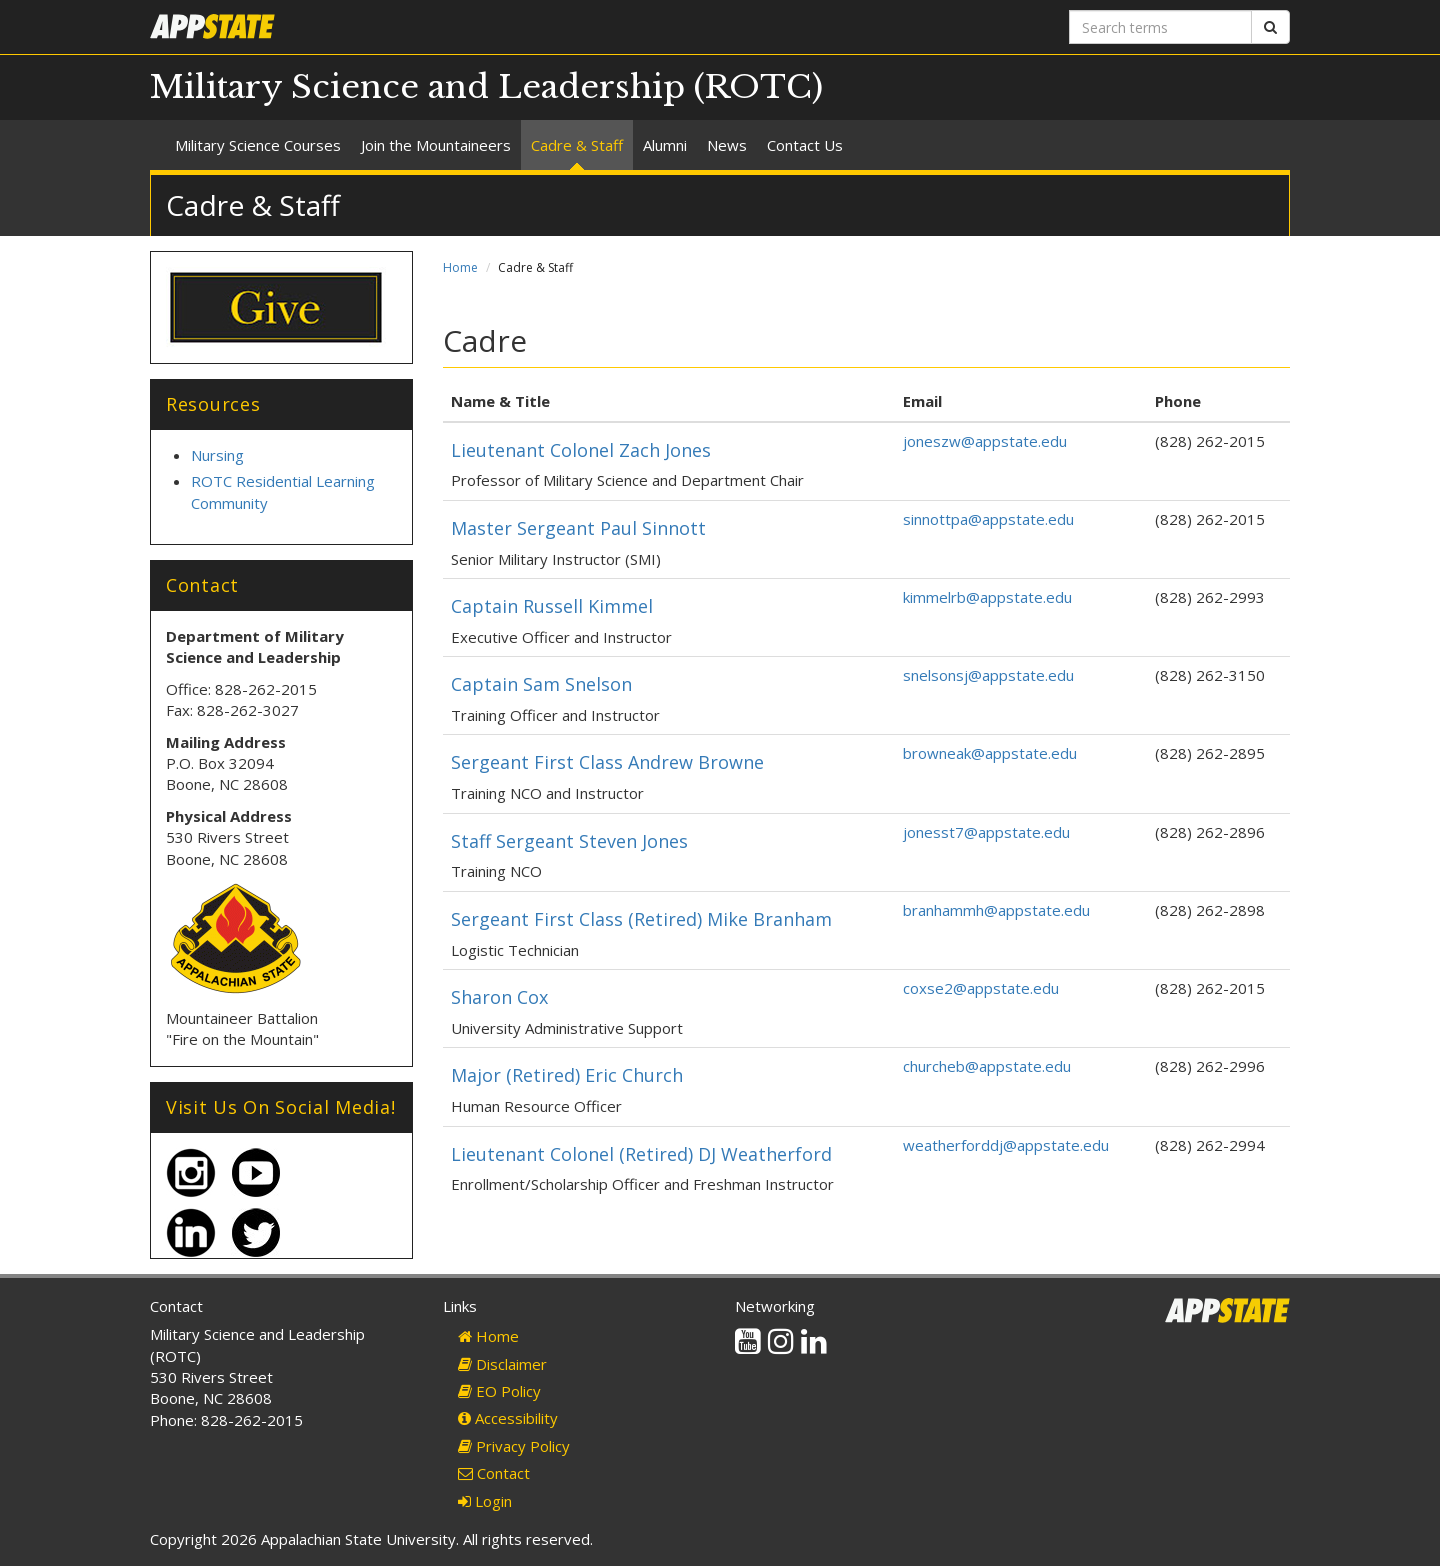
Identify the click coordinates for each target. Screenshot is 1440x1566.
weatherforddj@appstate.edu (1006, 1145)
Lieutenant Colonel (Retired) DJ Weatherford (641, 1154)
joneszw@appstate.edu (985, 441)
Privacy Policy (514, 1446)
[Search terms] (1160, 27)
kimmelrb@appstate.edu (987, 597)
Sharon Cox (499, 997)
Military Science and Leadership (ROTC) (486, 87)
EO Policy (499, 1391)
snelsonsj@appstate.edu (988, 675)
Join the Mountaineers (436, 145)
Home (460, 267)
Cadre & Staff (577, 145)
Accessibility (508, 1418)
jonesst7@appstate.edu (986, 832)
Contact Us (805, 145)
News (727, 145)
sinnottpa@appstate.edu (988, 519)
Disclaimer (502, 1364)
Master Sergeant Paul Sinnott (578, 528)
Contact (494, 1473)
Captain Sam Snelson (541, 684)
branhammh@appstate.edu (996, 910)
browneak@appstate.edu (990, 753)
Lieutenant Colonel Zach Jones (581, 450)
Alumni (665, 145)
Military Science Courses (258, 145)
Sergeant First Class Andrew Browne (607, 762)
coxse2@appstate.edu (981, 988)
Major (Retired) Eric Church (567, 1075)
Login (485, 1501)
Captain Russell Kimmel (552, 606)
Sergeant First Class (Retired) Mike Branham (641, 919)
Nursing (217, 455)
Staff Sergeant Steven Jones (569, 841)
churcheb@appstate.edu (987, 1066)
